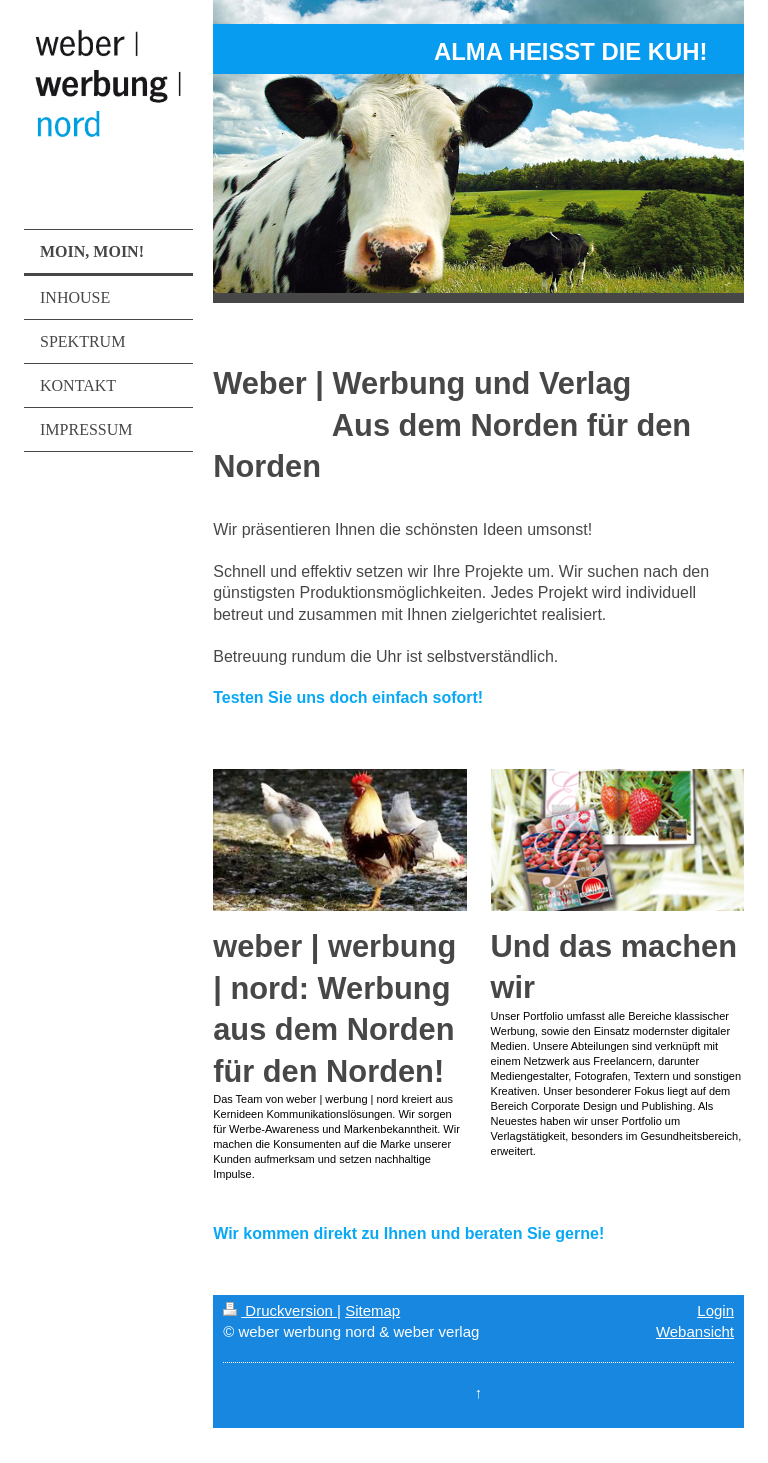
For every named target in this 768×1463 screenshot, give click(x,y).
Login (715, 1310)
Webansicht (695, 1331)
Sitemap (372, 1310)
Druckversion (280, 1310)
